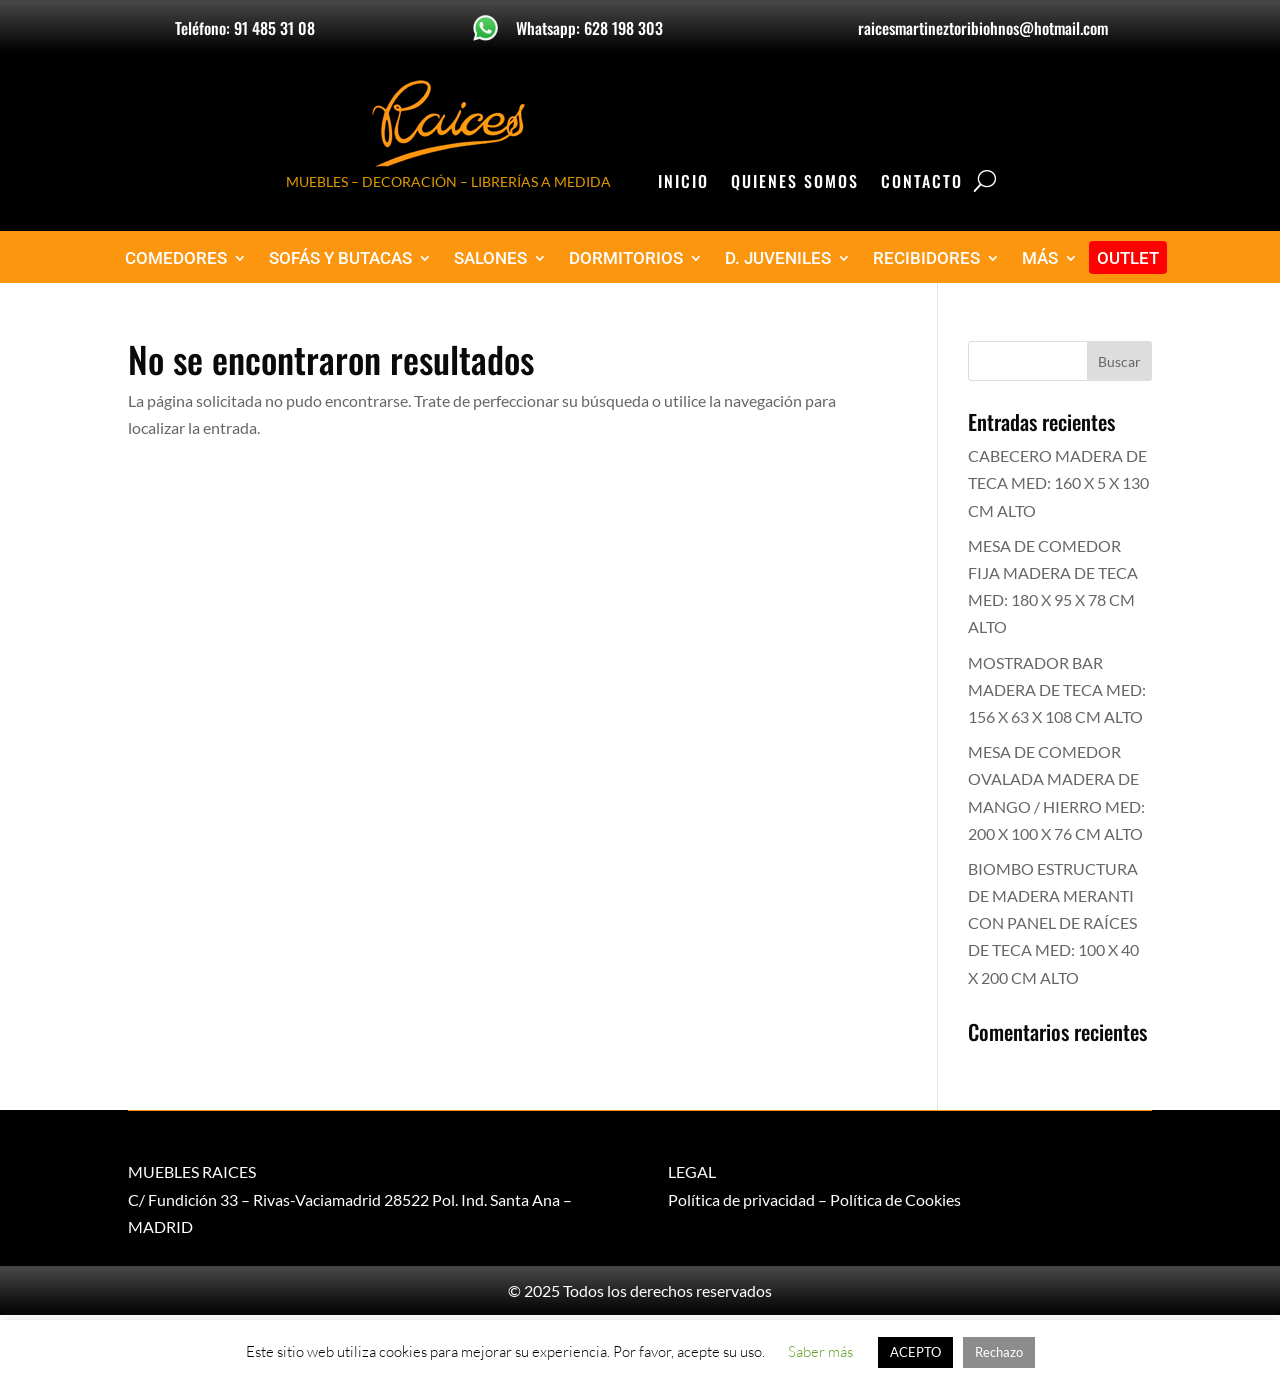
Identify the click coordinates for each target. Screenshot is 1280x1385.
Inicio (683, 183)
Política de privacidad (741, 1199)
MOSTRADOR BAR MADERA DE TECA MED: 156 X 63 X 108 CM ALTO (1057, 689)
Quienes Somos (795, 183)
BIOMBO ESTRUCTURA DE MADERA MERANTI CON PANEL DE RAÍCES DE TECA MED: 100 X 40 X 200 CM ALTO (1053, 923)
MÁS (1040, 258)
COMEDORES (176, 258)
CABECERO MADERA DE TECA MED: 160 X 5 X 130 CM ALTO (1058, 482)
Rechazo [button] (999, 1352)
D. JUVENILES (778, 258)
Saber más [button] (820, 1351)
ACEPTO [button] (915, 1352)
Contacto (922, 183)
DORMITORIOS (626, 258)
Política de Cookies (895, 1199)
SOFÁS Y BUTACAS (340, 258)
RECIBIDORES (926, 258)
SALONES (490, 258)
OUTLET (1128, 258)
